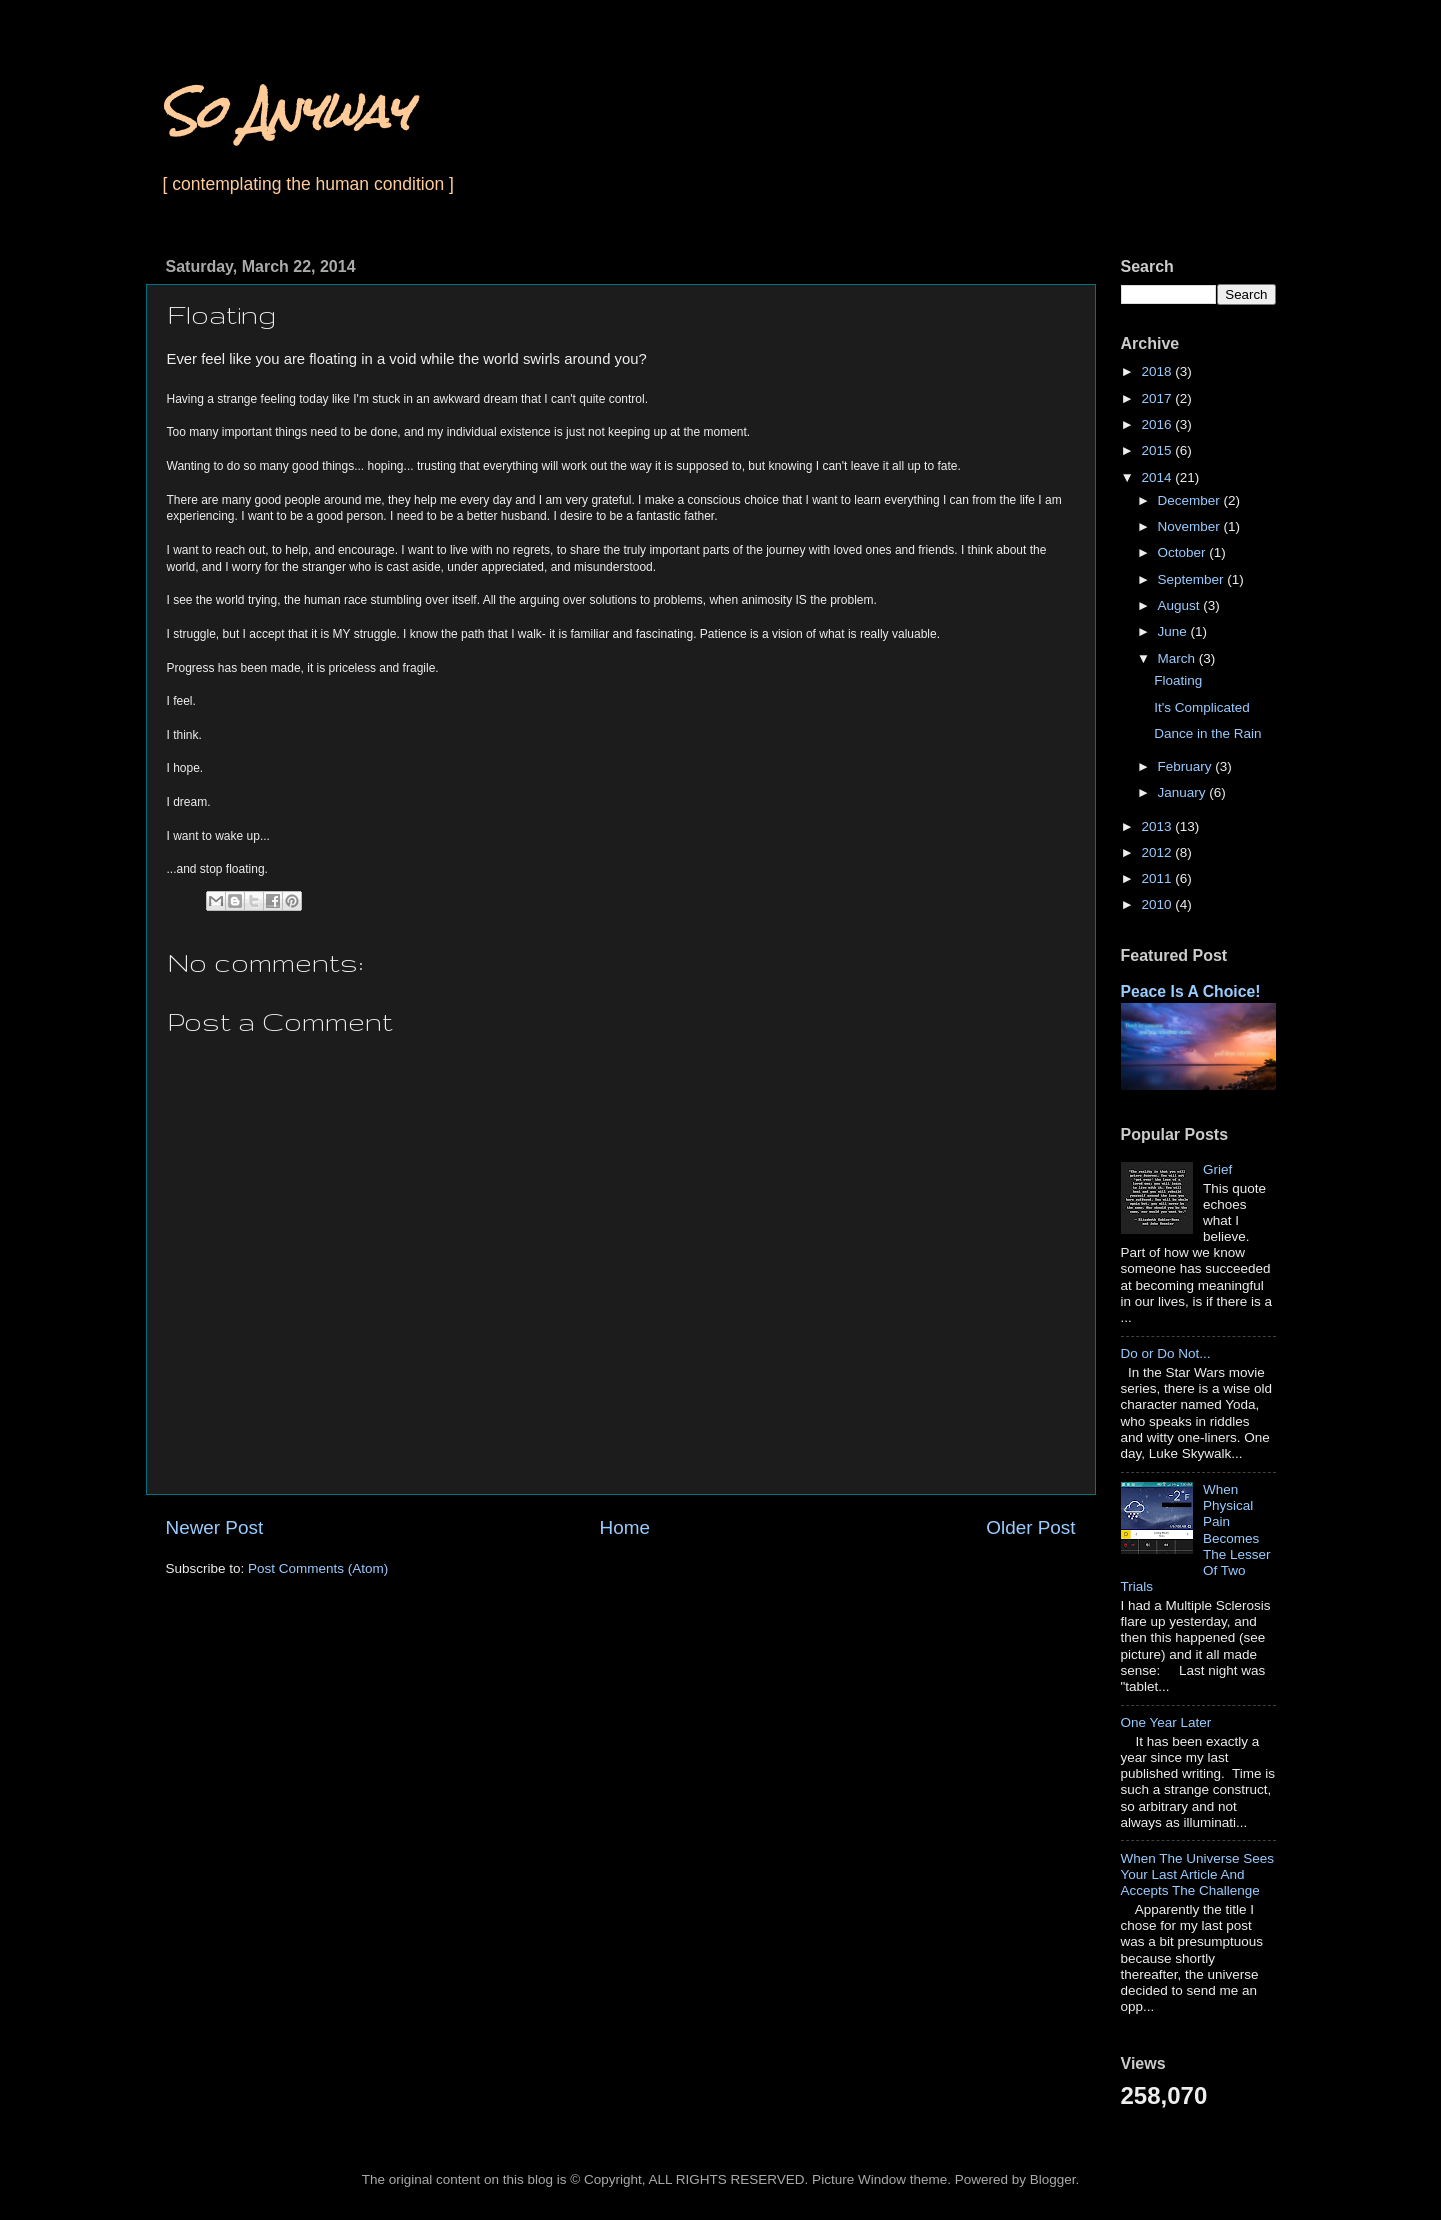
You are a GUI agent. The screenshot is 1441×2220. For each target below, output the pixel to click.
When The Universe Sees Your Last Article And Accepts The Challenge (1198, 1874)
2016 (1158, 424)
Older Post (1030, 1527)
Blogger (1053, 2179)
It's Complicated (1202, 707)
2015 (1158, 450)
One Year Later (1166, 1722)
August (1181, 605)
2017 (1158, 398)
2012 (1158, 852)
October (1184, 552)
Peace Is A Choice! (1191, 991)
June (1174, 631)
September (1193, 579)
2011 (1158, 878)
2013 (1158, 826)
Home (625, 1527)
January (1184, 792)
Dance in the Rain (1207, 733)
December (1191, 500)
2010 (1158, 904)
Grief (1217, 1169)
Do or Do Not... (1166, 1353)
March (1178, 658)
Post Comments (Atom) (318, 1568)
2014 (1158, 477)
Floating (1178, 680)
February (1187, 766)
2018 (1158, 371)
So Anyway (285, 111)
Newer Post (215, 1527)
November (1191, 526)
